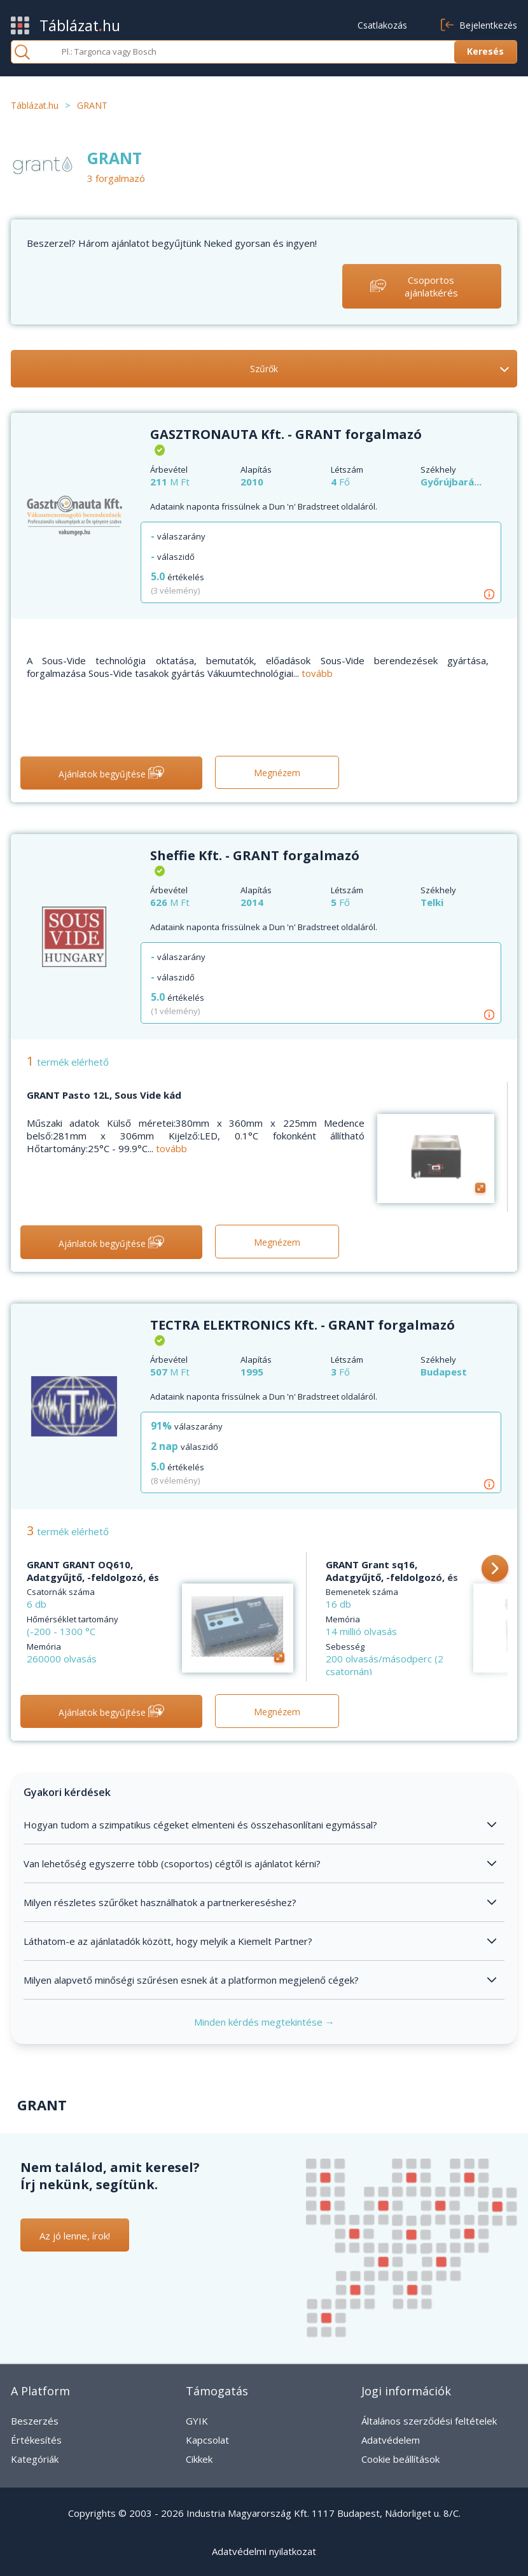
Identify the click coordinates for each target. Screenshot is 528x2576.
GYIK (197, 2420)
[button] (495, 1569)
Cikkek (199, 2459)
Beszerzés (35, 2420)
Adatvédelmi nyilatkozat (264, 2551)
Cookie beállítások (400, 2459)
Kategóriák (35, 2459)
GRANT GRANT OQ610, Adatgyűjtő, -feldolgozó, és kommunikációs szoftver (93, 1577)
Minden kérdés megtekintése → (264, 2022)
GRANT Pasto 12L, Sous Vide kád (104, 1095)
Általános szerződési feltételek (429, 2420)
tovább (317, 673)
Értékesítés (36, 2439)
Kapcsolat (207, 2439)
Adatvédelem (390, 2439)
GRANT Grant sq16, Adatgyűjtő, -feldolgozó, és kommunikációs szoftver (392, 1577)
